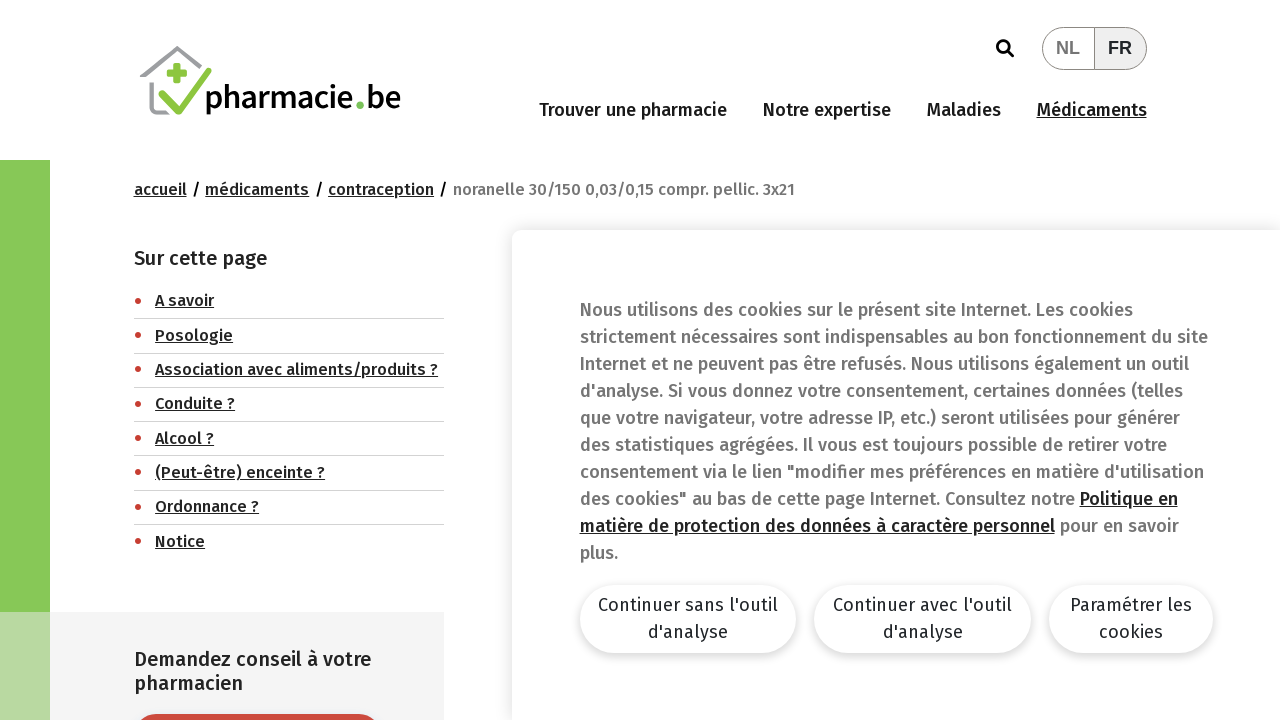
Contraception (381, 189)
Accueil (160, 189)
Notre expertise (827, 110)
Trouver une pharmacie (633, 110)
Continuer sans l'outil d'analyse (688, 618)
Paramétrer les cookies (1131, 618)
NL (1068, 48)
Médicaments (1092, 110)
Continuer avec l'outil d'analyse (922, 618)
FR (1120, 48)
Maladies (964, 110)
